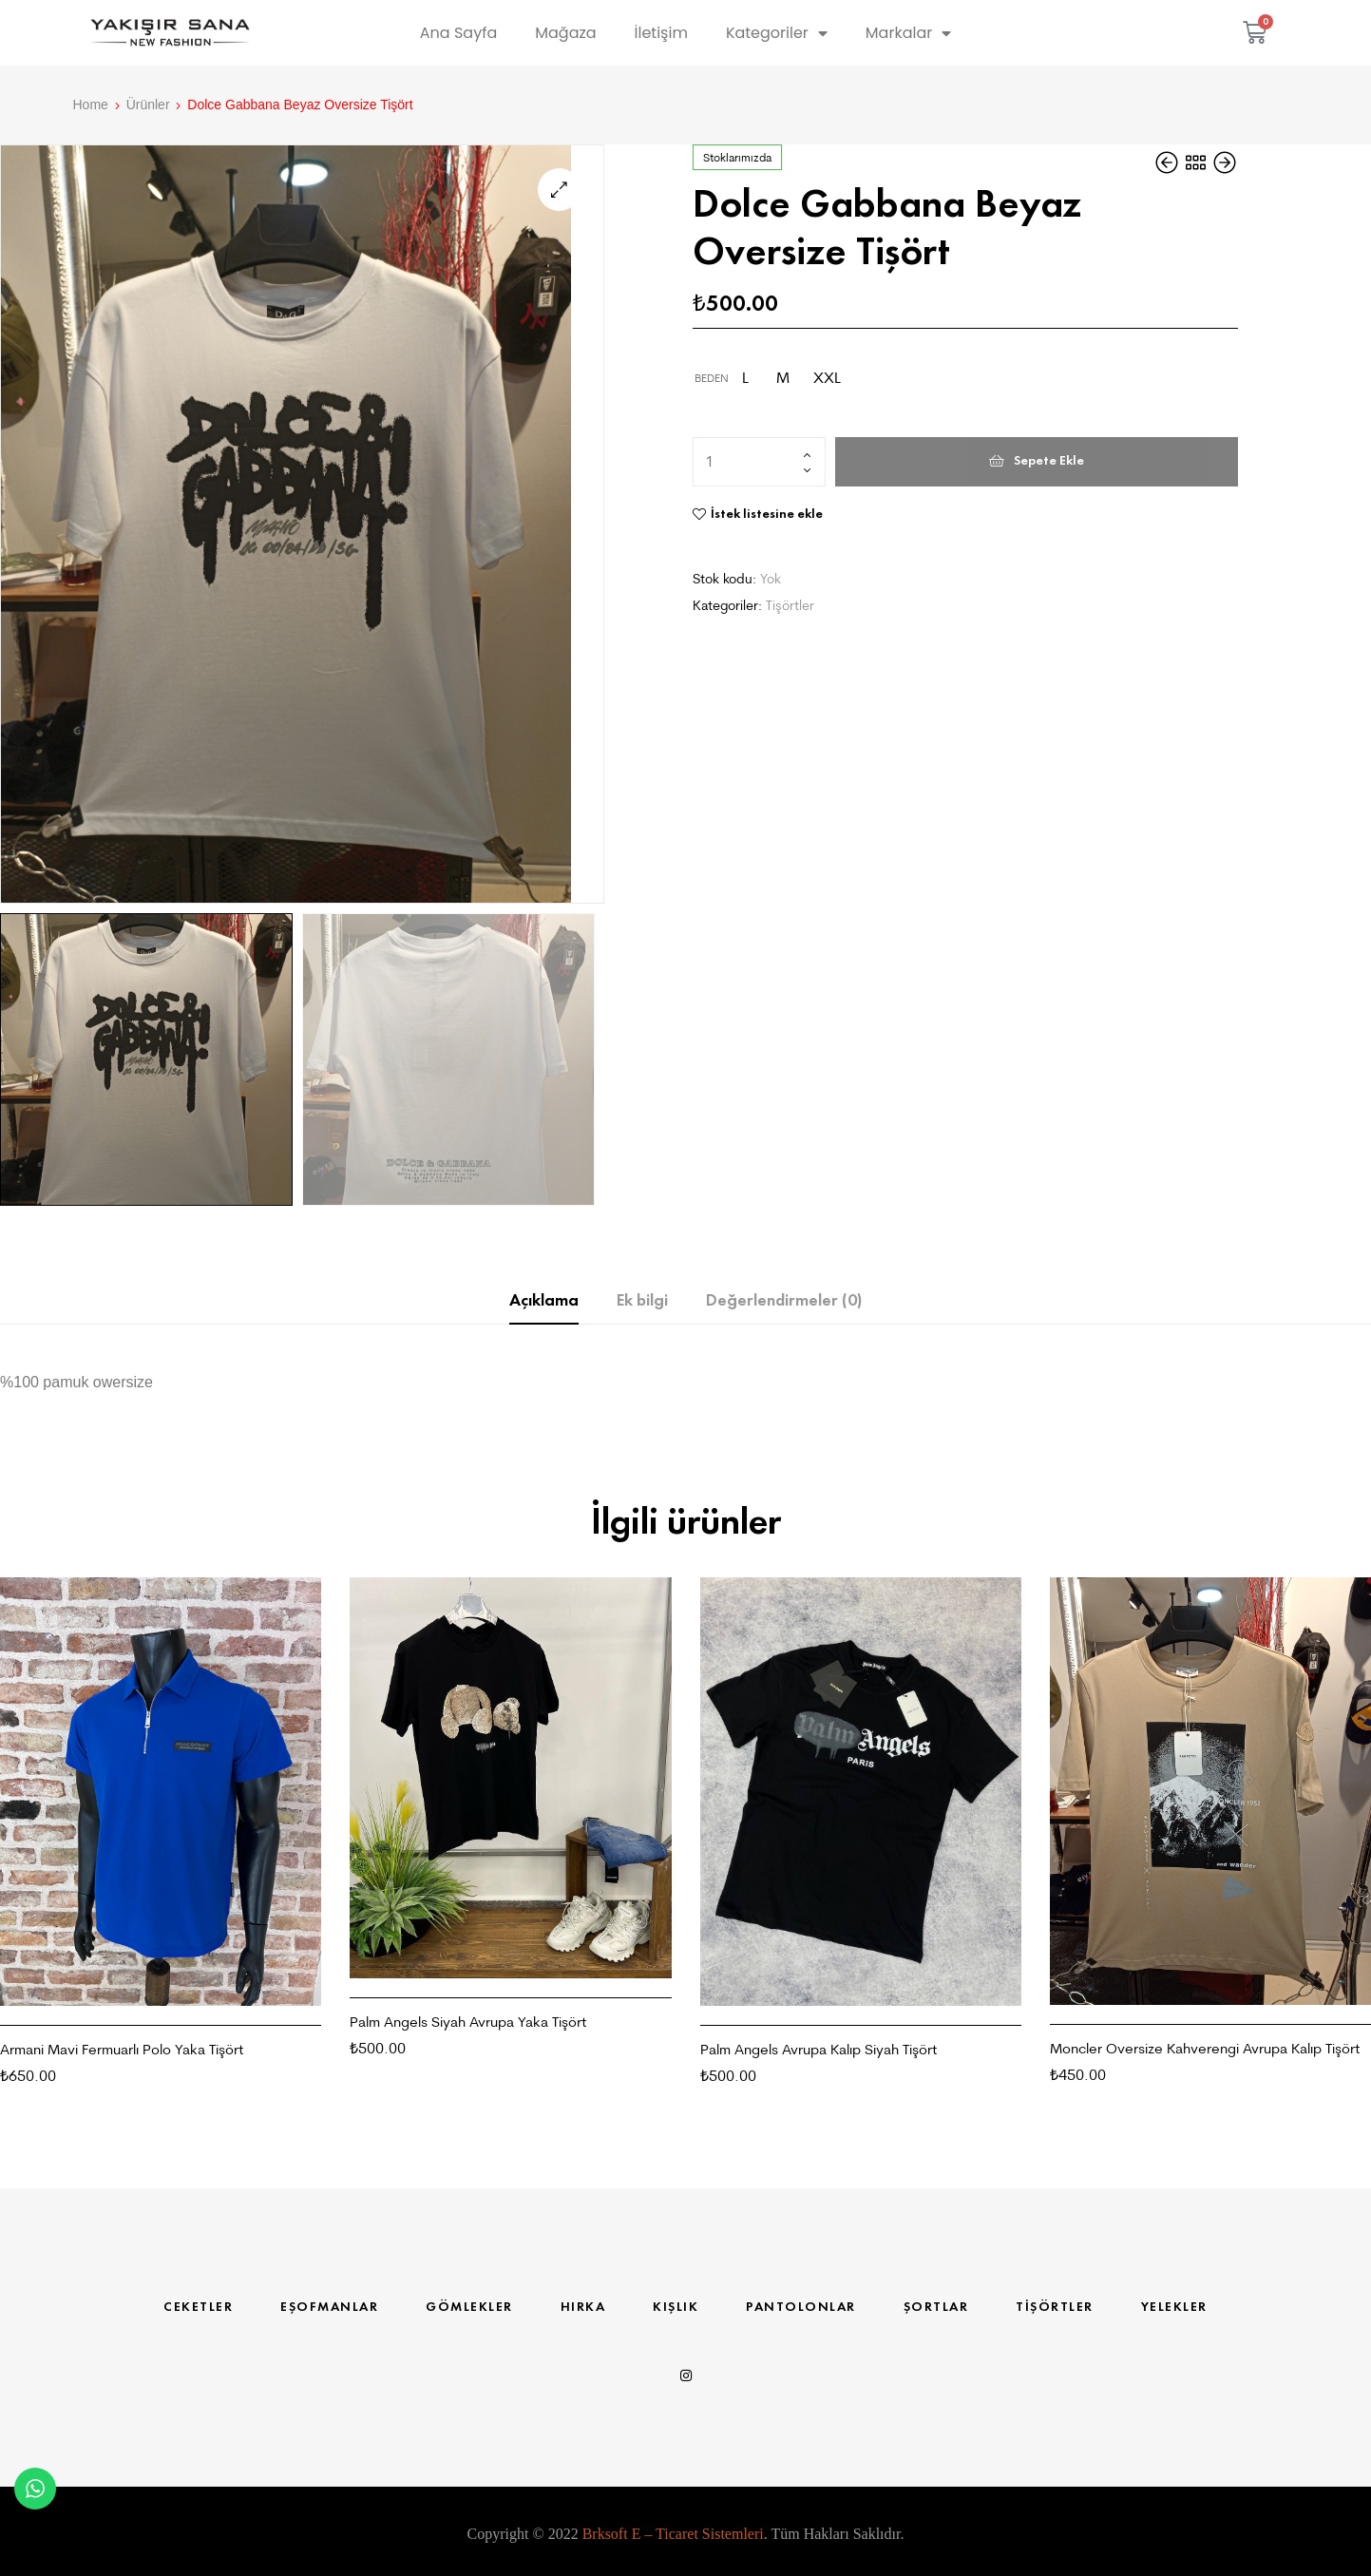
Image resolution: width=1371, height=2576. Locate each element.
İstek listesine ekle (767, 514)
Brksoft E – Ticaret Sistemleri (673, 2536)
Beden (712, 378)
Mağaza (565, 33)
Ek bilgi (642, 1301)
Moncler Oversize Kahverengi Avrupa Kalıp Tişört (1205, 2050)
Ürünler (148, 104)
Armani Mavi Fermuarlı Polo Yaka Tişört (121, 2051)
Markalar (908, 33)
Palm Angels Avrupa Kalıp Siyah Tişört (818, 2051)
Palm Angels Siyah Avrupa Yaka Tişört (468, 2023)
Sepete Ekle (1049, 460)
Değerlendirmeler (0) (784, 1301)
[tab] (544, 1302)
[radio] (745, 378)
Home (90, 104)
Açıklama (544, 1301)
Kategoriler (777, 33)
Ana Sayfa (458, 33)
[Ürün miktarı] (759, 462)
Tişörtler (790, 605)
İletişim (661, 33)
